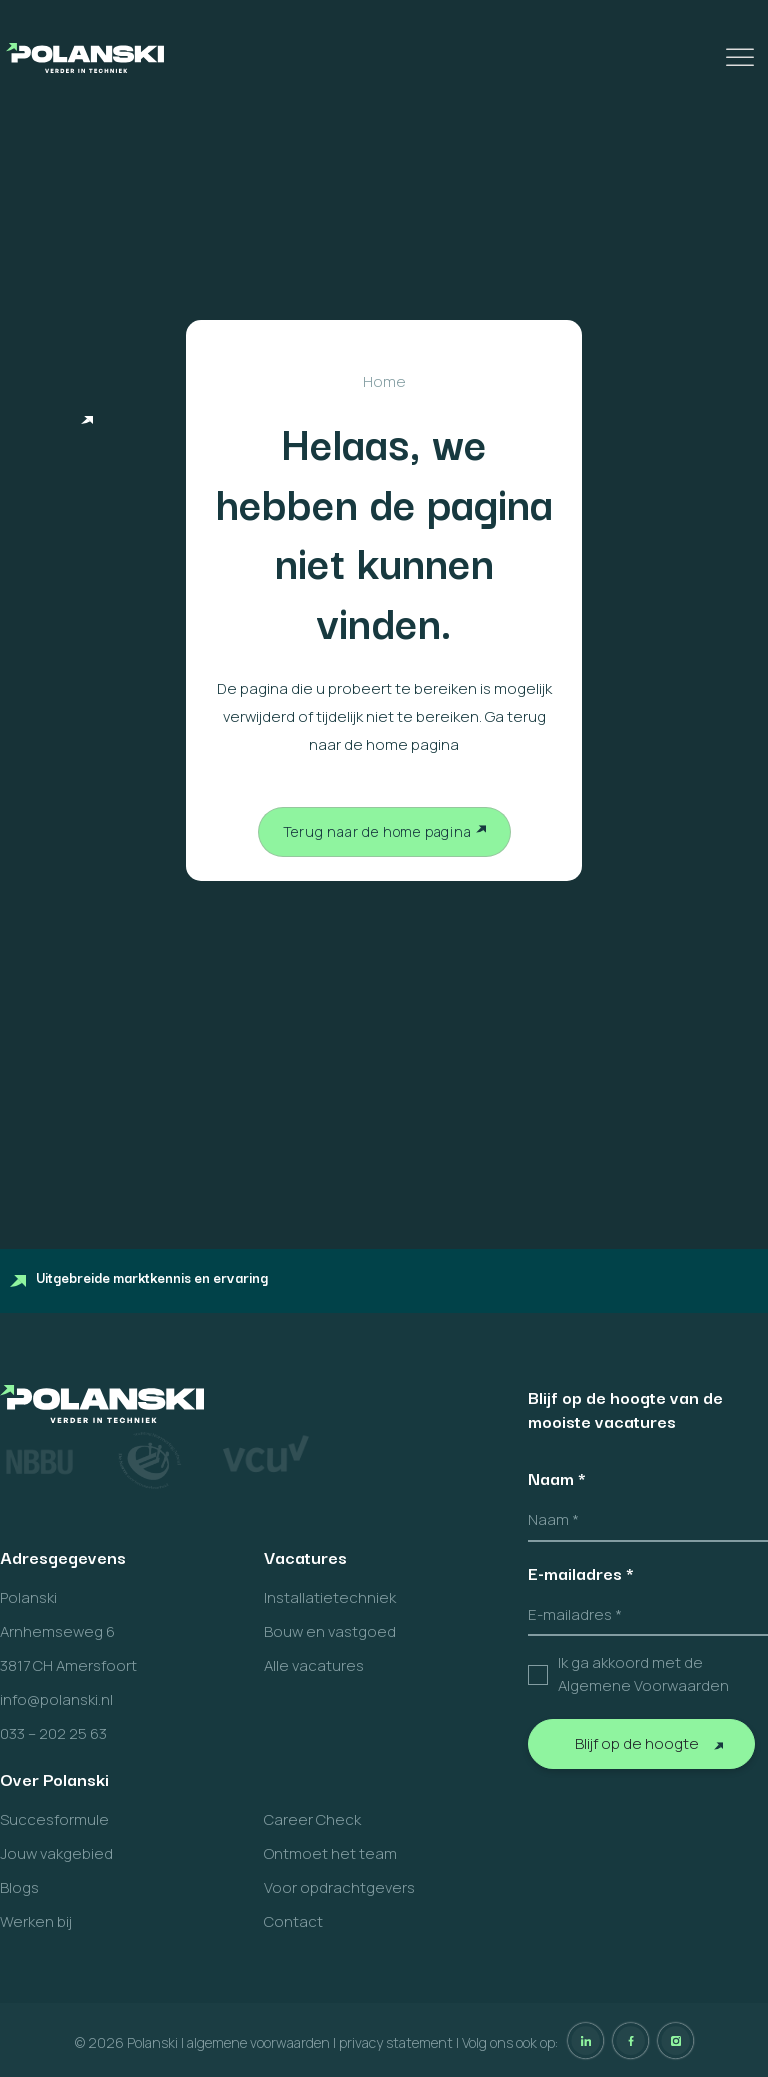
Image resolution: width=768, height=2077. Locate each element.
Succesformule (54, 1819)
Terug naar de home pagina (377, 831)
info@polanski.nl (56, 1699)
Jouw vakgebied (56, 1853)
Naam (557, 1478)
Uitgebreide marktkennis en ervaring (139, 1277)
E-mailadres (581, 1573)
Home (384, 381)
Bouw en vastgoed (330, 1631)
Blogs (19, 1887)
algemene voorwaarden (258, 2042)
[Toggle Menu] (742, 57)
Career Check (312, 1819)
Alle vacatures (314, 1665)
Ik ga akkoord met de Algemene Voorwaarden (643, 1674)
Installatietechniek (330, 1597)
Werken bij (36, 1921)
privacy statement (396, 2042)
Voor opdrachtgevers (339, 1887)
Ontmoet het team (330, 1853)
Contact (293, 1921)
